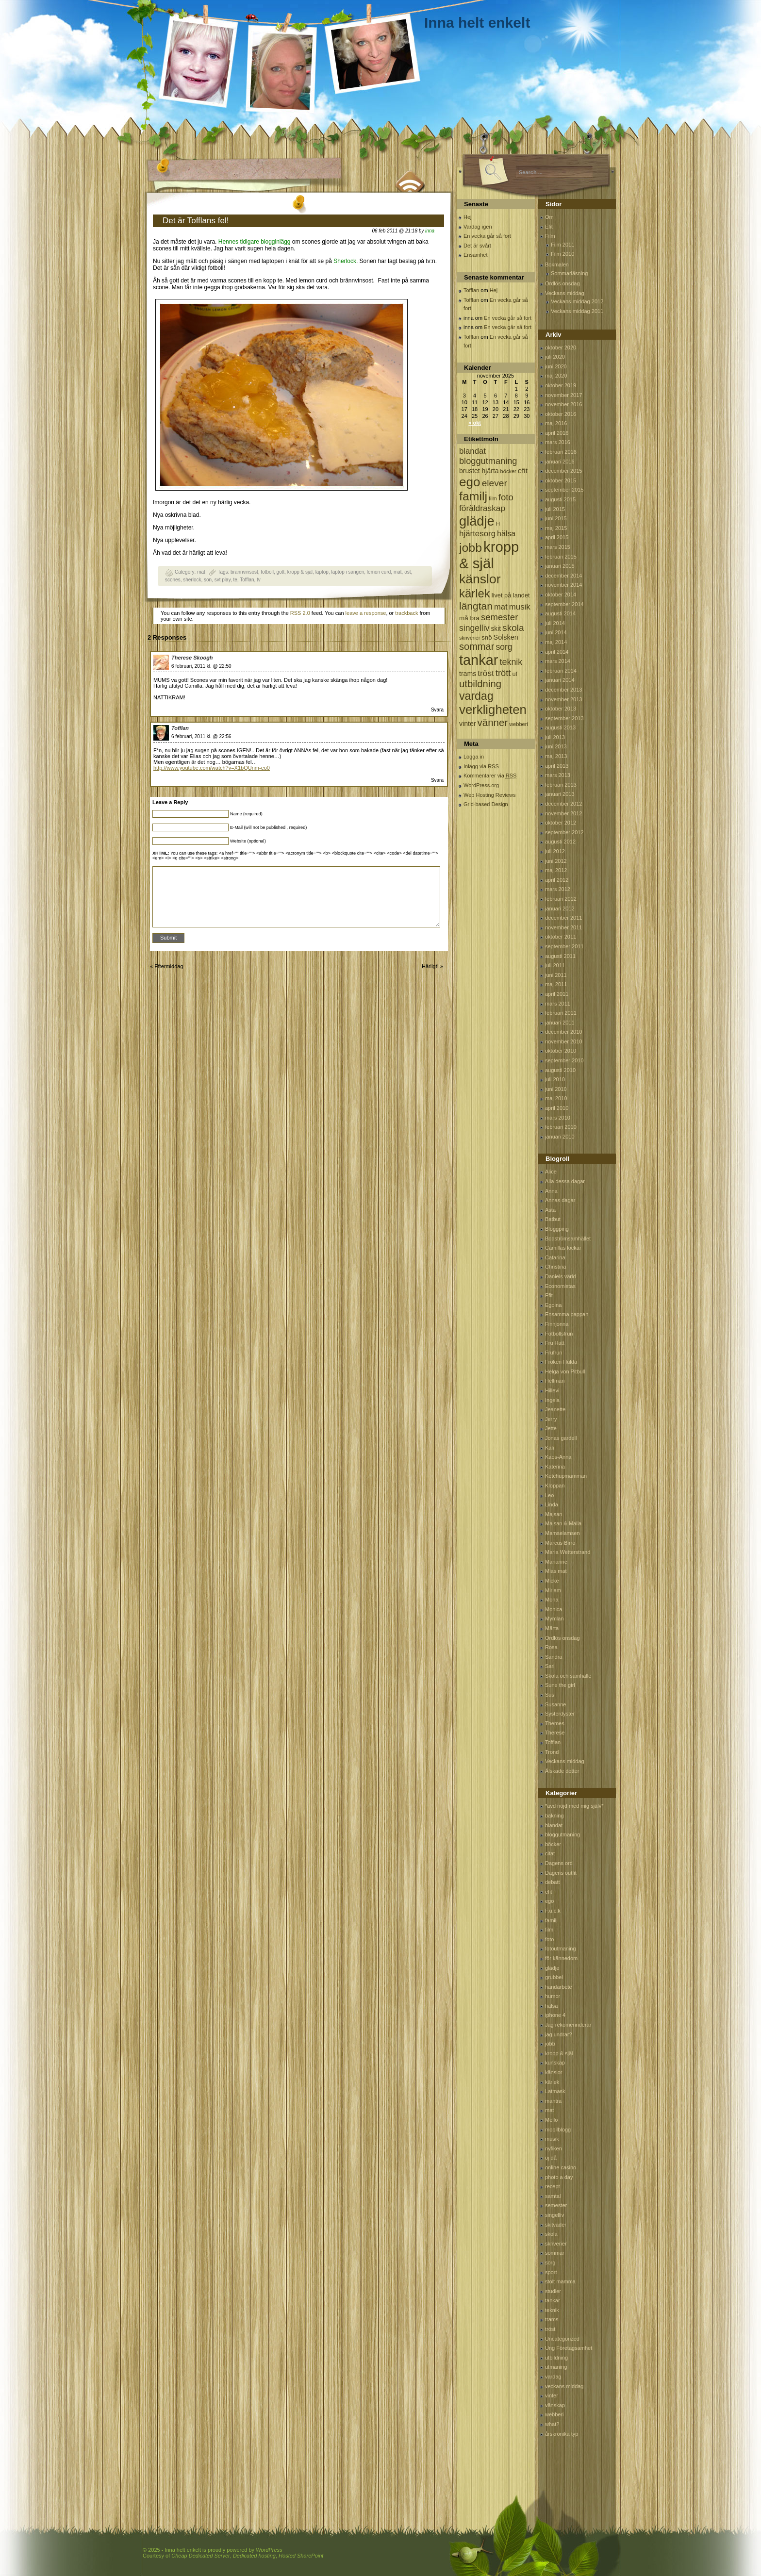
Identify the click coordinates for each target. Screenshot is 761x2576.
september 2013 (564, 718)
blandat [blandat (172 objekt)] (472, 451)
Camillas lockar (563, 1248)
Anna (551, 1191)
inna (429, 230)
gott (281, 572)
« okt (474, 423)
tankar (552, 2300)
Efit (549, 227)
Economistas (560, 1286)
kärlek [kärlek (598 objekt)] (474, 593)
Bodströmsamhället (568, 1238)
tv (259, 579)
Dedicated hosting (254, 2556)
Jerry (551, 1419)
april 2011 (556, 994)
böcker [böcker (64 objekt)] (508, 471)
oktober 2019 (560, 385)
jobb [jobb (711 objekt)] (470, 547)
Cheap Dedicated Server (200, 2556)
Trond (552, 1752)
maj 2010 (556, 1098)
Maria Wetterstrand (567, 1552)
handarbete (558, 1987)
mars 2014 (557, 661)
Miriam (553, 1590)
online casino (560, 2167)
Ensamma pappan (566, 1314)
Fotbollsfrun (559, 1334)
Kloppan (554, 1485)
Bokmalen (557, 264)
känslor (553, 2072)
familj (551, 1920)
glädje (552, 1968)
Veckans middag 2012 (577, 301)
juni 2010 (556, 1089)
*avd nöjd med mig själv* (574, 1806)
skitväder (555, 2225)
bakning (554, 1815)
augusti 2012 (560, 841)
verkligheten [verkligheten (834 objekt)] (493, 709)
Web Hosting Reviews (489, 795)
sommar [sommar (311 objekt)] (476, 646)
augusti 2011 (560, 956)
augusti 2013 (560, 727)
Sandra (553, 1657)
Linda (551, 1504)
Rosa (551, 1647)
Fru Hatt (554, 1343)
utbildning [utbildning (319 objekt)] (480, 683)
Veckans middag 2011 (577, 311)
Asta (550, 1210)
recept (552, 2186)
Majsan (553, 1514)
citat (550, 1853)
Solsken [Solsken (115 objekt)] (506, 637)
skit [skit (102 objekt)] (496, 628)
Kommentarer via (489, 775)
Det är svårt (477, 245)
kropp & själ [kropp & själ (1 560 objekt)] (489, 555)
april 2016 (556, 433)
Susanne (555, 1704)
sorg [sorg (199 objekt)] (504, 647)
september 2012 (564, 832)
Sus (549, 1695)
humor (552, 1996)
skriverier (556, 2243)
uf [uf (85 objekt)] (514, 674)
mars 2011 (557, 1004)
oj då (551, 2158)
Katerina (555, 1467)
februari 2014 (561, 671)
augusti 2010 (560, 1070)
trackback (406, 613)
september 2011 (564, 946)
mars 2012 (557, 889)
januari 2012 (560, 908)
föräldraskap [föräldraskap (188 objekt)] (482, 508)
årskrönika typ (561, 2434)
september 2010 (564, 1060)
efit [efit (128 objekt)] (523, 470)
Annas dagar (560, 1200)
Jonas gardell (561, 1438)
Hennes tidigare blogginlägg (254, 241)
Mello (551, 2120)
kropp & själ (300, 572)
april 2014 (556, 652)
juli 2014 (555, 623)
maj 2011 (556, 984)
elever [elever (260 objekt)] (494, 483)
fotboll (267, 572)
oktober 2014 (560, 594)
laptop (322, 572)
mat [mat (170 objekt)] (501, 606)
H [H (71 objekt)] (498, 523)
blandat (553, 1825)
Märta (552, 1628)
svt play (223, 579)
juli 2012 (555, 851)
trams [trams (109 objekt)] (467, 673)
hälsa (551, 2006)
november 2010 (563, 1041)
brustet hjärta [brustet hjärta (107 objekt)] (479, 471)
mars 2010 (557, 1118)
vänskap (555, 2405)
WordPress (269, 2550)
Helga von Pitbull (565, 1371)
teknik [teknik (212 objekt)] (510, 662)
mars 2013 (557, 775)
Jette (551, 1428)
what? (552, 2424)
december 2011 (563, 918)
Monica (553, 1609)
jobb (550, 2044)
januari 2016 (560, 461)
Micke (552, 1581)
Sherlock (344, 261)
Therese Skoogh (192, 658)
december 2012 (563, 804)
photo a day (559, 2177)
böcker (553, 1844)
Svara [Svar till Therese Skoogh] (437, 709)
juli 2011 (555, 965)
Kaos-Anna (558, 1457)
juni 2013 (556, 746)
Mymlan (554, 1618)
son (208, 579)
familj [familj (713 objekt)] (473, 496)
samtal (553, 2196)
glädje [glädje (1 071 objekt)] (477, 520)
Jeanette (555, 1409)
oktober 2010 (560, 1051)
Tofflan (247, 579)
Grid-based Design (485, 804)
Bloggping (557, 1229)
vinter (551, 2395)
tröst (550, 2329)
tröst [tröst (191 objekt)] (486, 673)
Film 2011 (562, 245)
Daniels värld (560, 1276)
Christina (555, 1267)
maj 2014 (556, 642)
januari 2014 (560, 680)
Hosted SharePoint (301, 2556)
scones (173, 579)
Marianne (556, 1562)
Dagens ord (559, 1863)
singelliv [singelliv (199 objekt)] (474, 628)
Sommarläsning (569, 273)
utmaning (556, 2367)
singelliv (554, 2215)
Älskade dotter (562, 1771)
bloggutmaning (562, 1834)
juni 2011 (556, 975)
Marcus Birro (560, 1543)
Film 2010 (562, 254)
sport (551, 2272)
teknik (552, 2310)
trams (552, 2319)
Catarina (555, 1257)
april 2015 (556, 537)
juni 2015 (556, 518)
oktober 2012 (560, 823)
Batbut (553, 1219)
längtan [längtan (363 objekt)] (476, 605)
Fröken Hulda (561, 1362)
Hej (467, 217)
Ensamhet (475, 255)
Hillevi (552, 1390)
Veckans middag (564, 293)
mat (201, 572)
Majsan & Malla (563, 1523)
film (549, 1929)
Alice (551, 1171)
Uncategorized (562, 2339)
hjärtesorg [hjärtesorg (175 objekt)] (477, 533)
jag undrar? (558, 2034)
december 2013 (563, 690)
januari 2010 (560, 1136)
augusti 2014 (560, 613)
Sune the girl (560, 1685)
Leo (549, 1495)
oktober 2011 (560, 937)
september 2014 (564, 604)
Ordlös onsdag (562, 283)
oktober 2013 (560, 708)
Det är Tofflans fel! (196, 220)
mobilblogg (558, 2129)
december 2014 (563, 575)
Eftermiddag (168, 966)
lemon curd (379, 572)
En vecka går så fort (487, 236)
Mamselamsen (562, 1533)
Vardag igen (477, 227)
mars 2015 (557, 547)
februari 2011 (561, 1013)
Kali (549, 1448)
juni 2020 (556, 366)
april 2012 (556, 880)
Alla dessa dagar (565, 1181)
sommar (554, 2253)
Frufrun (553, 1352)
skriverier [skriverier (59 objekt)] (469, 638)
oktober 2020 (560, 347)
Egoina (553, 1305)
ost (407, 572)
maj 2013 (556, 756)
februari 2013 (561, 785)
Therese (554, 1732)
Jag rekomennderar (568, 2025)
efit (548, 1892)
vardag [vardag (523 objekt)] (476, 696)
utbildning (556, 2358)
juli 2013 (555, 737)
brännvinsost (244, 572)
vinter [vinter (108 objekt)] (467, 723)
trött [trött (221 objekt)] (503, 673)
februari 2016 (561, 452)
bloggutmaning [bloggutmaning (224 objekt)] (488, 461)
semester (556, 2205)
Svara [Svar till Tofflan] (437, 780)
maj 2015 (556, 528)
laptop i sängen (347, 572)
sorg (550, 2262)
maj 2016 (556, 423)
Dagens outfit (561, 1873)
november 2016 (563, 404)
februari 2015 (561, 557)
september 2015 (564, 490)
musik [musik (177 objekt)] (519, 606)
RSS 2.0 (300, 613)
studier (553, 2291)
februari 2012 (561, 899)
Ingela (552, 1400)
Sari (550, 1666)
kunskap (555, 2062)
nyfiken (553, 2148)
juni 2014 (556, 632)
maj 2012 (556, 870)
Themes (554, 1723)
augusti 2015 (560, 499)
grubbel (554, 1977)
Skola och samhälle (568, 1676)
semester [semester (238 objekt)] (499, 617)
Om (549, 217)
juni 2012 (556, 861)
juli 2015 (555, 509)
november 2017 (563, 395)
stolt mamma (560, 2281)
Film (550, 236)
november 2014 (563, 585)
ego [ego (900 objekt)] (469, 482)
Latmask (555, 2091)
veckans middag (564, 2386)
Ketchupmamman (566, 1476)
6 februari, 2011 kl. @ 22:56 (201, 736)
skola (551, 2234)
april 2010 (556, 1108)
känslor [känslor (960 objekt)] (480, 579)
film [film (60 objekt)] (493, 498)
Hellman (554, 1381)
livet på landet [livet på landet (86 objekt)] (511, 595)
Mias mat (556, 1571)
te (235, 579)
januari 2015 (560, 566)
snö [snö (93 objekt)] (486, 637)
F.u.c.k (553, 1911)
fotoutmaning (560, 1948)
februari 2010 (561, 1127)
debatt (552, 1882)
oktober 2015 (560, 480)
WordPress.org (481, 785)
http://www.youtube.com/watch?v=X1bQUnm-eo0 (211, 768)
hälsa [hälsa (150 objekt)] (506, 533)
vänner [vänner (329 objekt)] (493, 722)
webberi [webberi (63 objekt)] (518, 724)
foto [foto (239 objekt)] (505, 497)
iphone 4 (555, 2015)
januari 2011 (560, 1022)
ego (549, 1901)
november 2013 (563, 699)
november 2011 (563, 927)
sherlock (192, 579)
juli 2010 (555, 1079)
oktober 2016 (560, 414)
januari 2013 (560, 794)
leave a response (366, 613)
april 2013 (556, 766)
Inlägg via (481, 766)
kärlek (552, 2082)
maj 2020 (556, 376)
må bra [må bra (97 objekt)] (469, 618)
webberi (554, 2414)
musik (552, 2139)
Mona (552, 1599)
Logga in (473, 757)
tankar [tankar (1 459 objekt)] (478, 660)
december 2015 (563, 471)
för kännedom (561, 1958)
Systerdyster (560, 1714)
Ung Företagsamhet (568, 2348)
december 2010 (563, 1032)
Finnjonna (556, 1324)
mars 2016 (557, 442)
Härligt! (430, 966)
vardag (553, 2376)
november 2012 (563, 813)
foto (549, 1939)
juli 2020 (555, 357)
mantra (553, 2101)
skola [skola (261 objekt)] (513, 628)
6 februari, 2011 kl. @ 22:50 (201, 666)
